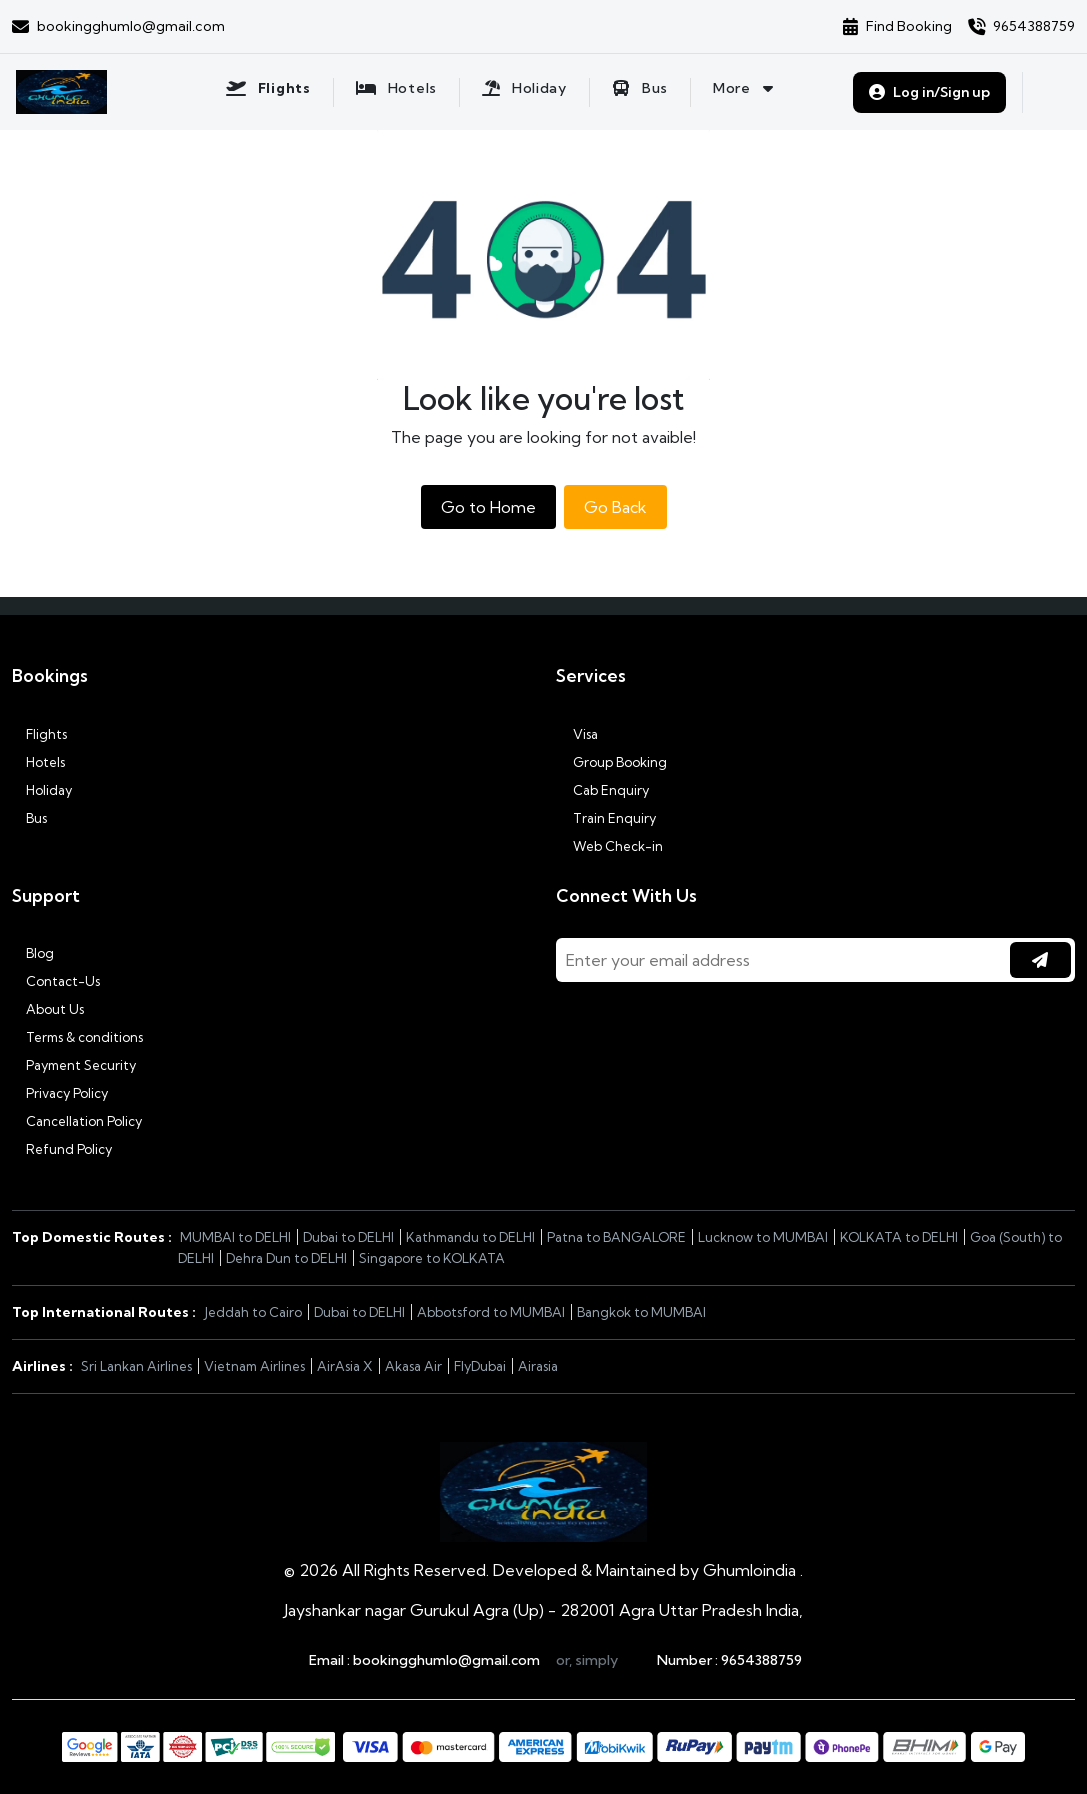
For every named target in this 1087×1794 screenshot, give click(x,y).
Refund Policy (62, 1149)
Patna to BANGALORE (616, 1237)
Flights (39, 734)
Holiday (42, 790)
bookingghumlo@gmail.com (446, 1660)
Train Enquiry (606, 818)
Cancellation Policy (77, 1121)
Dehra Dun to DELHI (286, 1258)
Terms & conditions (77, 1037)
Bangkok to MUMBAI (641, 1312)
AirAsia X (345, 1366)
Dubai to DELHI (348, 1237)
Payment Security (74, 1065)
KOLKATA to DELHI (899, 1237)
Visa (577, 734)
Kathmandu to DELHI (470, 1237)
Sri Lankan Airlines (136, 1366)
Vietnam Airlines (254, 1366)
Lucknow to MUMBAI (763, 1237)
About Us (48, 1009)
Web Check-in (609, 846)
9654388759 (761, 1660)
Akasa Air (413, 1366)
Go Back (615, 507)
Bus (29, 818)
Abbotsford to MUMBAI (491, 1312)
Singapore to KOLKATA (432, 1258)
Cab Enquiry (602, 790)
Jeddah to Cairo (253, 1312)
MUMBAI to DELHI (235, 1237)
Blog (33, 953)
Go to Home (488, 507)
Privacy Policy (60, 1093)
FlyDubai (480, 1366)
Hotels (38, 762)
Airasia (538, 1366)
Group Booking (611, 762)
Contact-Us (56, 981)
